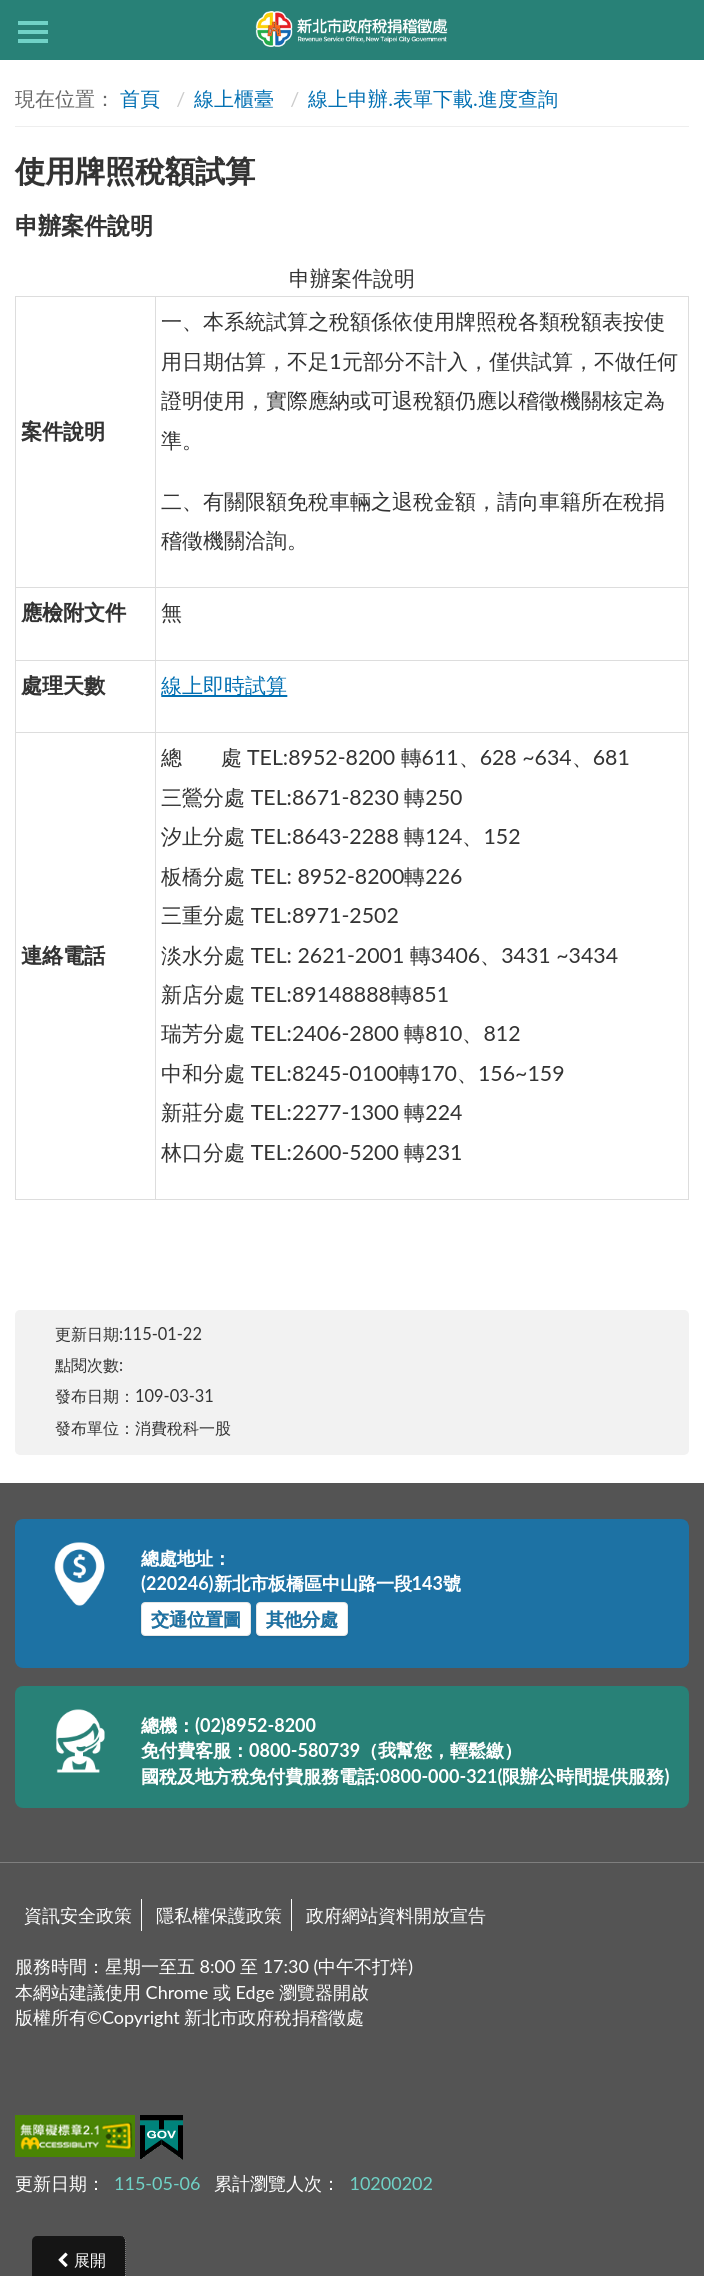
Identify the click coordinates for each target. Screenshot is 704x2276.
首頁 (140, 98)
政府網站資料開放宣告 (396, 1915)
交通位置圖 (196, 1619)
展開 (90, 2259)
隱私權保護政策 (219, 1915)
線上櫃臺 (234, 98)
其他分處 (302, 1619)
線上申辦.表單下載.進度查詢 (432, 98)
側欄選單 (33, 32)
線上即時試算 (224, 685)
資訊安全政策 (78, 1915)
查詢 (671, 30)
